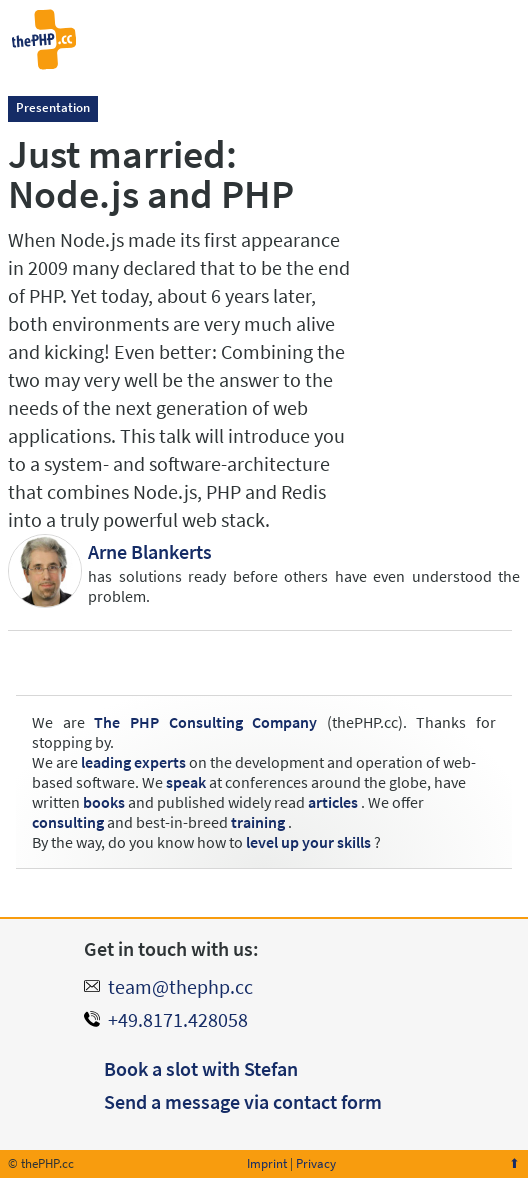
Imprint (267, 1163)
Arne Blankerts (150, 551)
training (258, 822)
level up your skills (308, 842)
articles (333, 802)
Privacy (316, 1163)
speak (186, 782)
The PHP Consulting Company (205, 722)
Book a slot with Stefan (201, 1068)
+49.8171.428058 (178, 1019)
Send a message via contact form (243, 1101)
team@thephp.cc (180, 986)
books (104, 802)
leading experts (133, 762)
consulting (68, 822)
